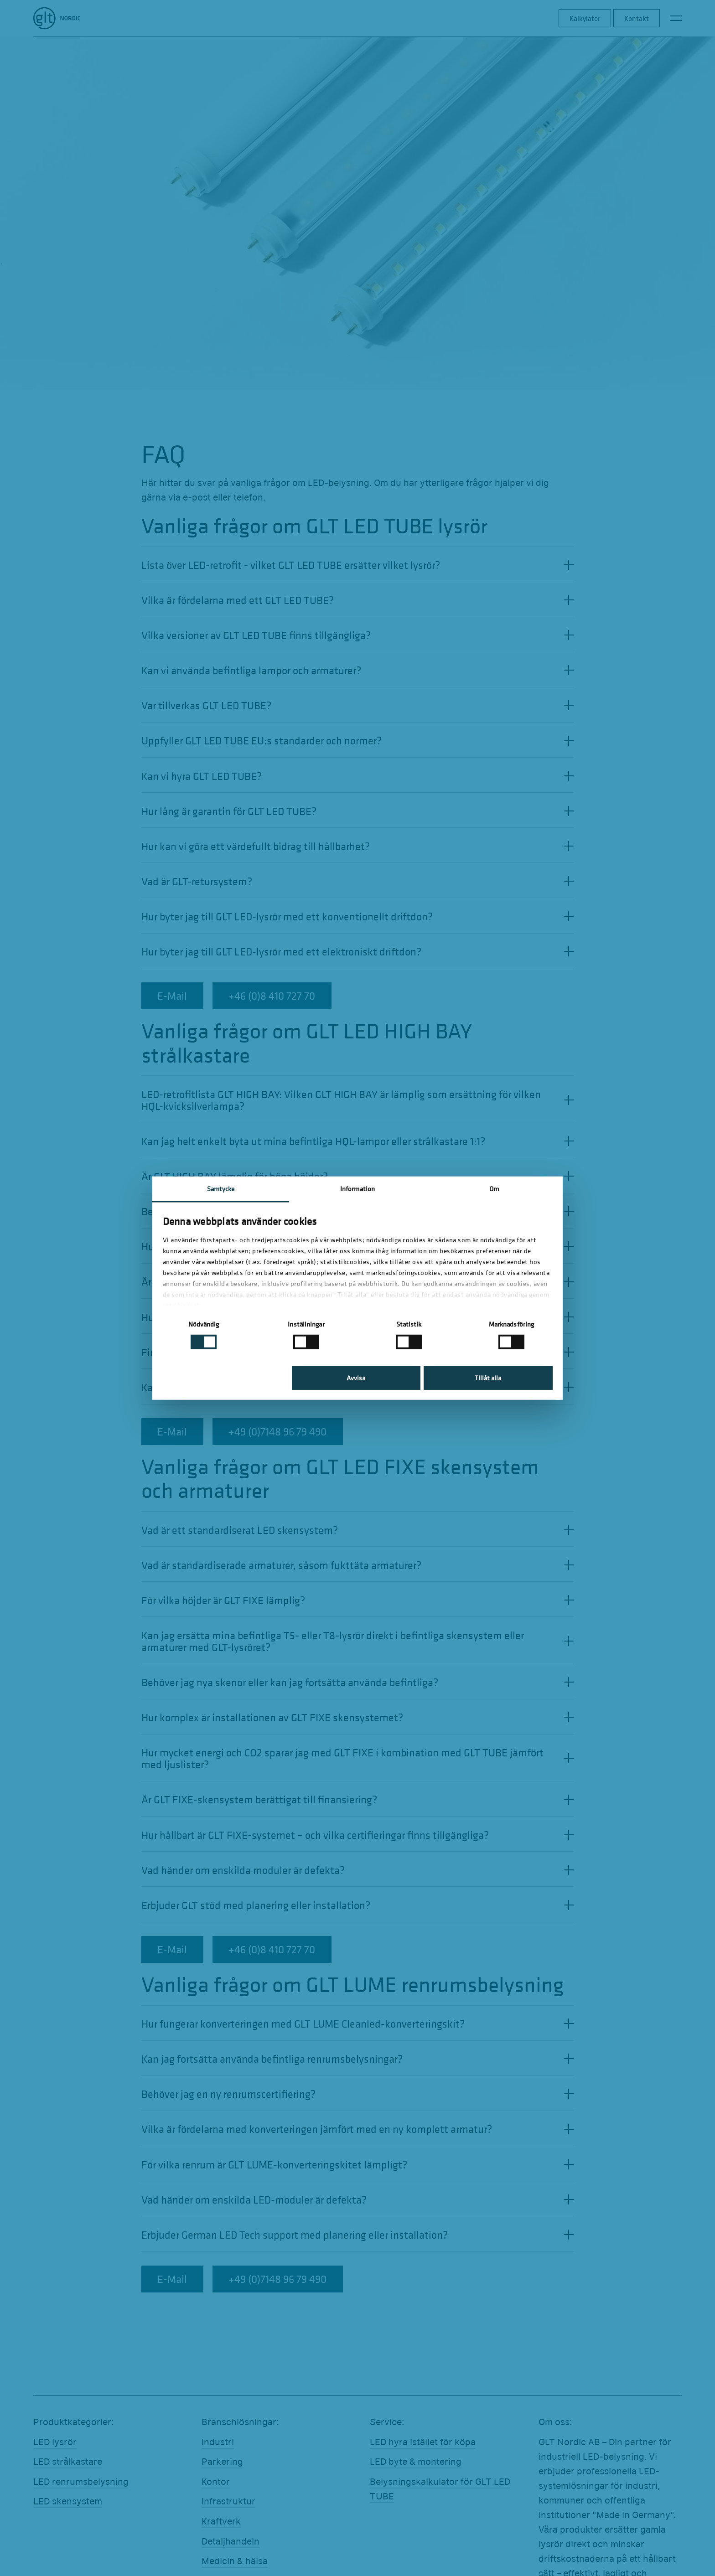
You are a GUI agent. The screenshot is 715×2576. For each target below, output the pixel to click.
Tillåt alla (488, 1378)
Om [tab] (494, 1188)
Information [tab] (357, 1188)
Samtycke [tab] (221, 1188)
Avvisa (356, 1378)
